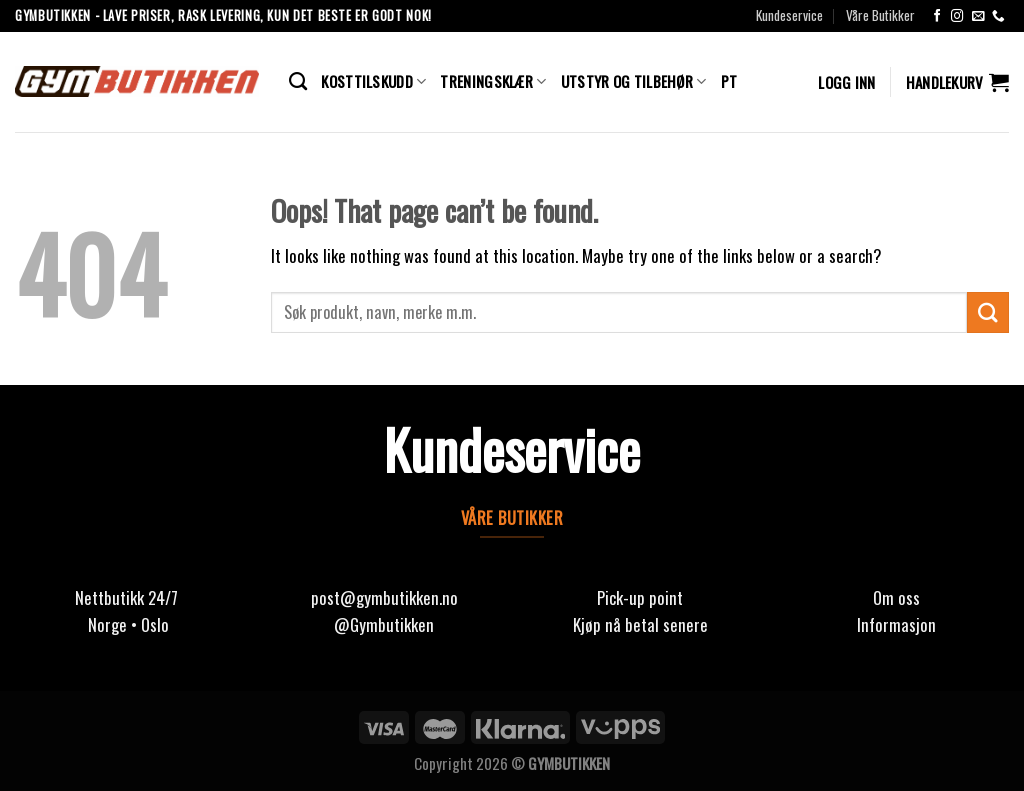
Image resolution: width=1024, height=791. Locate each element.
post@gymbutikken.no (384, 597)
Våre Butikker (880, 15)
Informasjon (896, 624)
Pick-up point (640, 597)
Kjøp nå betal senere (640, 624)
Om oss (896, 597)
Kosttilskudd (373, 81)
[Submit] (988, 312)
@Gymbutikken (384, 624)
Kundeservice (789, 15)
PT (729, 81)
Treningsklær (493, 81)
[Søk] (298, 82)
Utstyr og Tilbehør (634, 81)
